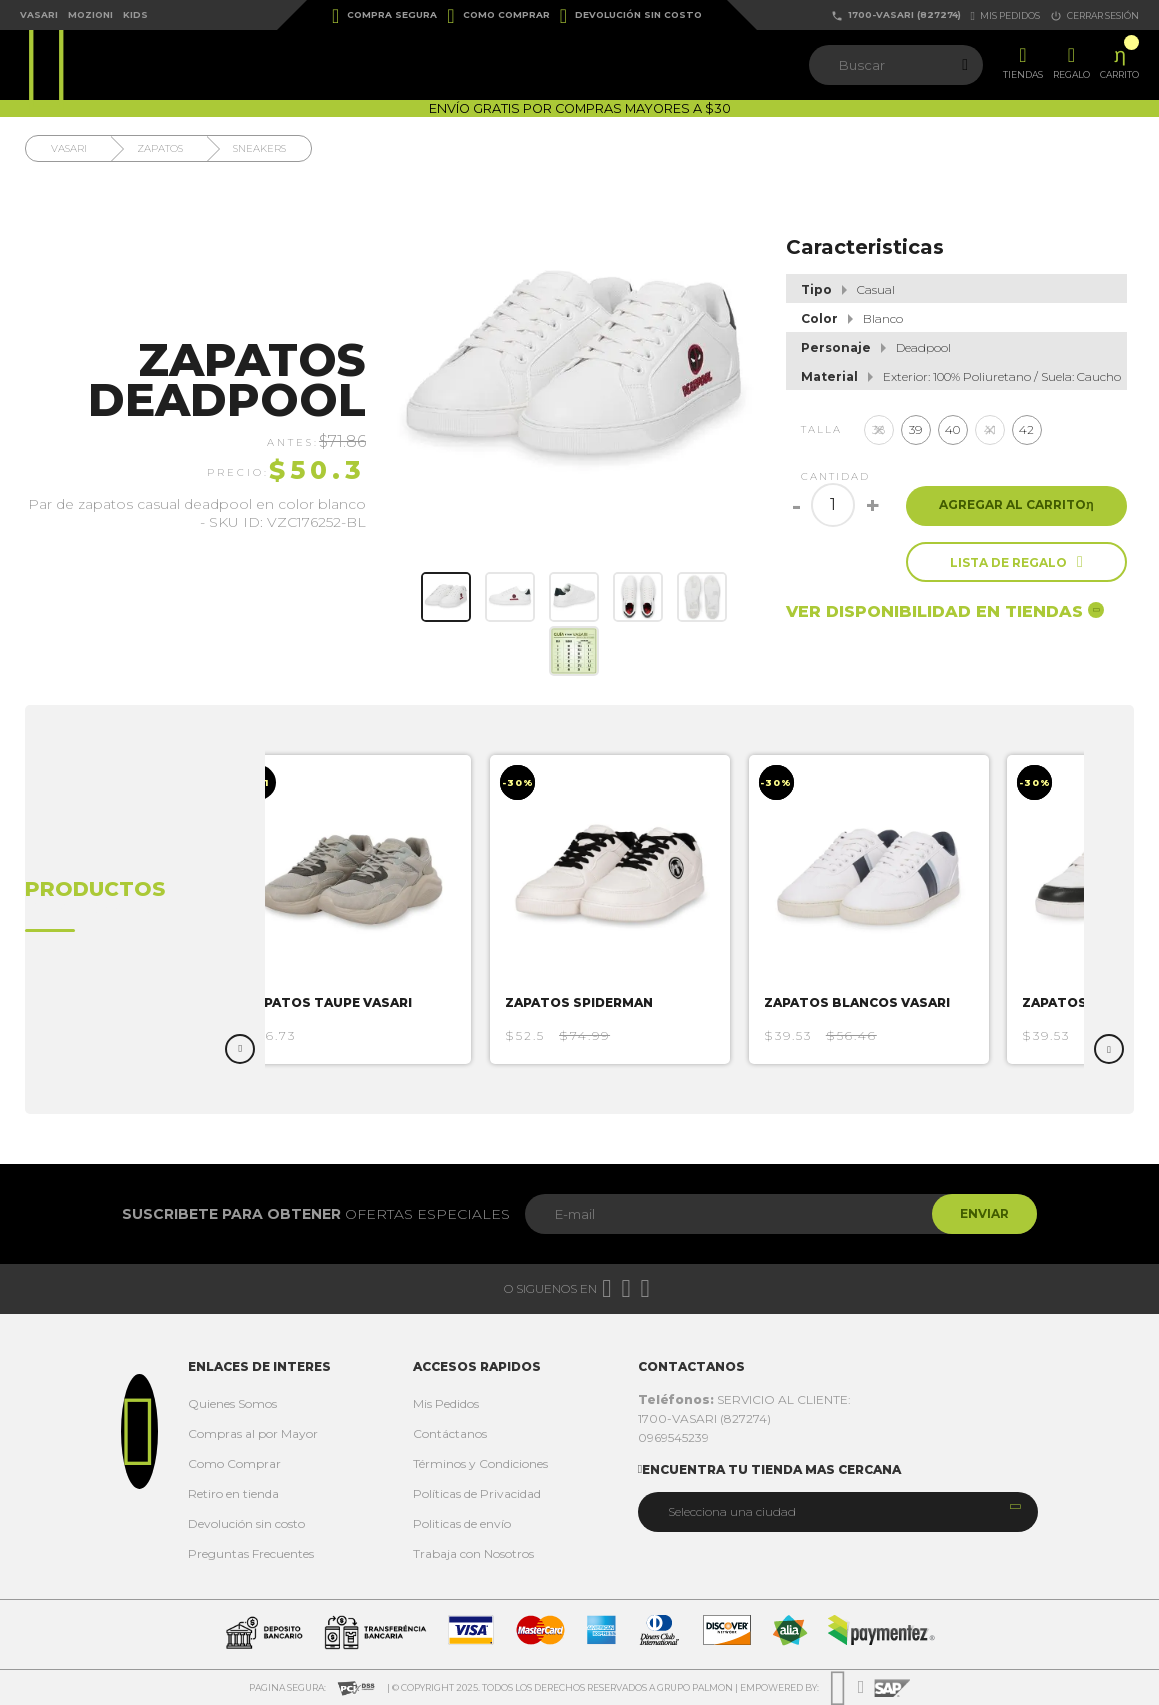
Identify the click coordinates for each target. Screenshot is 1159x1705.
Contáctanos (450, 1433)
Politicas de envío (462, 1523)
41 (990, 429)
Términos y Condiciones (480, 1463)
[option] (356, 909)
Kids (135, 14)
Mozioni (90, 14)
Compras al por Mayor (253, 1433)
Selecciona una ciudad (732, 1511)
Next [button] (1109, 1049)
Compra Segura (384, 16)
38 (878, 429)
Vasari (39, 14)
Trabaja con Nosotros (473, 1553)
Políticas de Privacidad (477, 1493)
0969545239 (673, 1437)
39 (915, 429)
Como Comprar (498, 16)
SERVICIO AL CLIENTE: (744, 1399)
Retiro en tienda (233, 1493)
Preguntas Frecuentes (251, 1553)
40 (952, 429)
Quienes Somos (232, 1403)
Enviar (982, 1213)
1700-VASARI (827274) (896, 15)
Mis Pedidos (446, 1403)
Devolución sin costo (631, 16)
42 (1026, 429)
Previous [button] (240, 1049)
